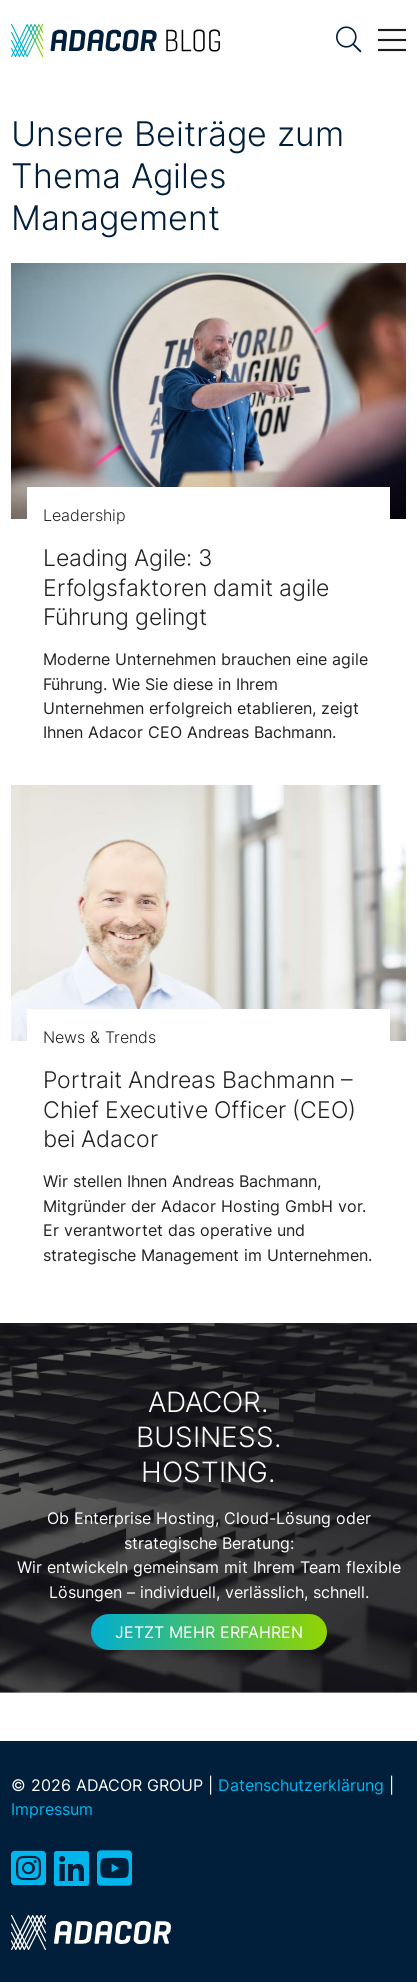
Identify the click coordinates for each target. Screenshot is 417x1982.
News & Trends (99, 1037)
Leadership (84, 515)
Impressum (52, 1809)
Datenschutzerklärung (301, 1785)
